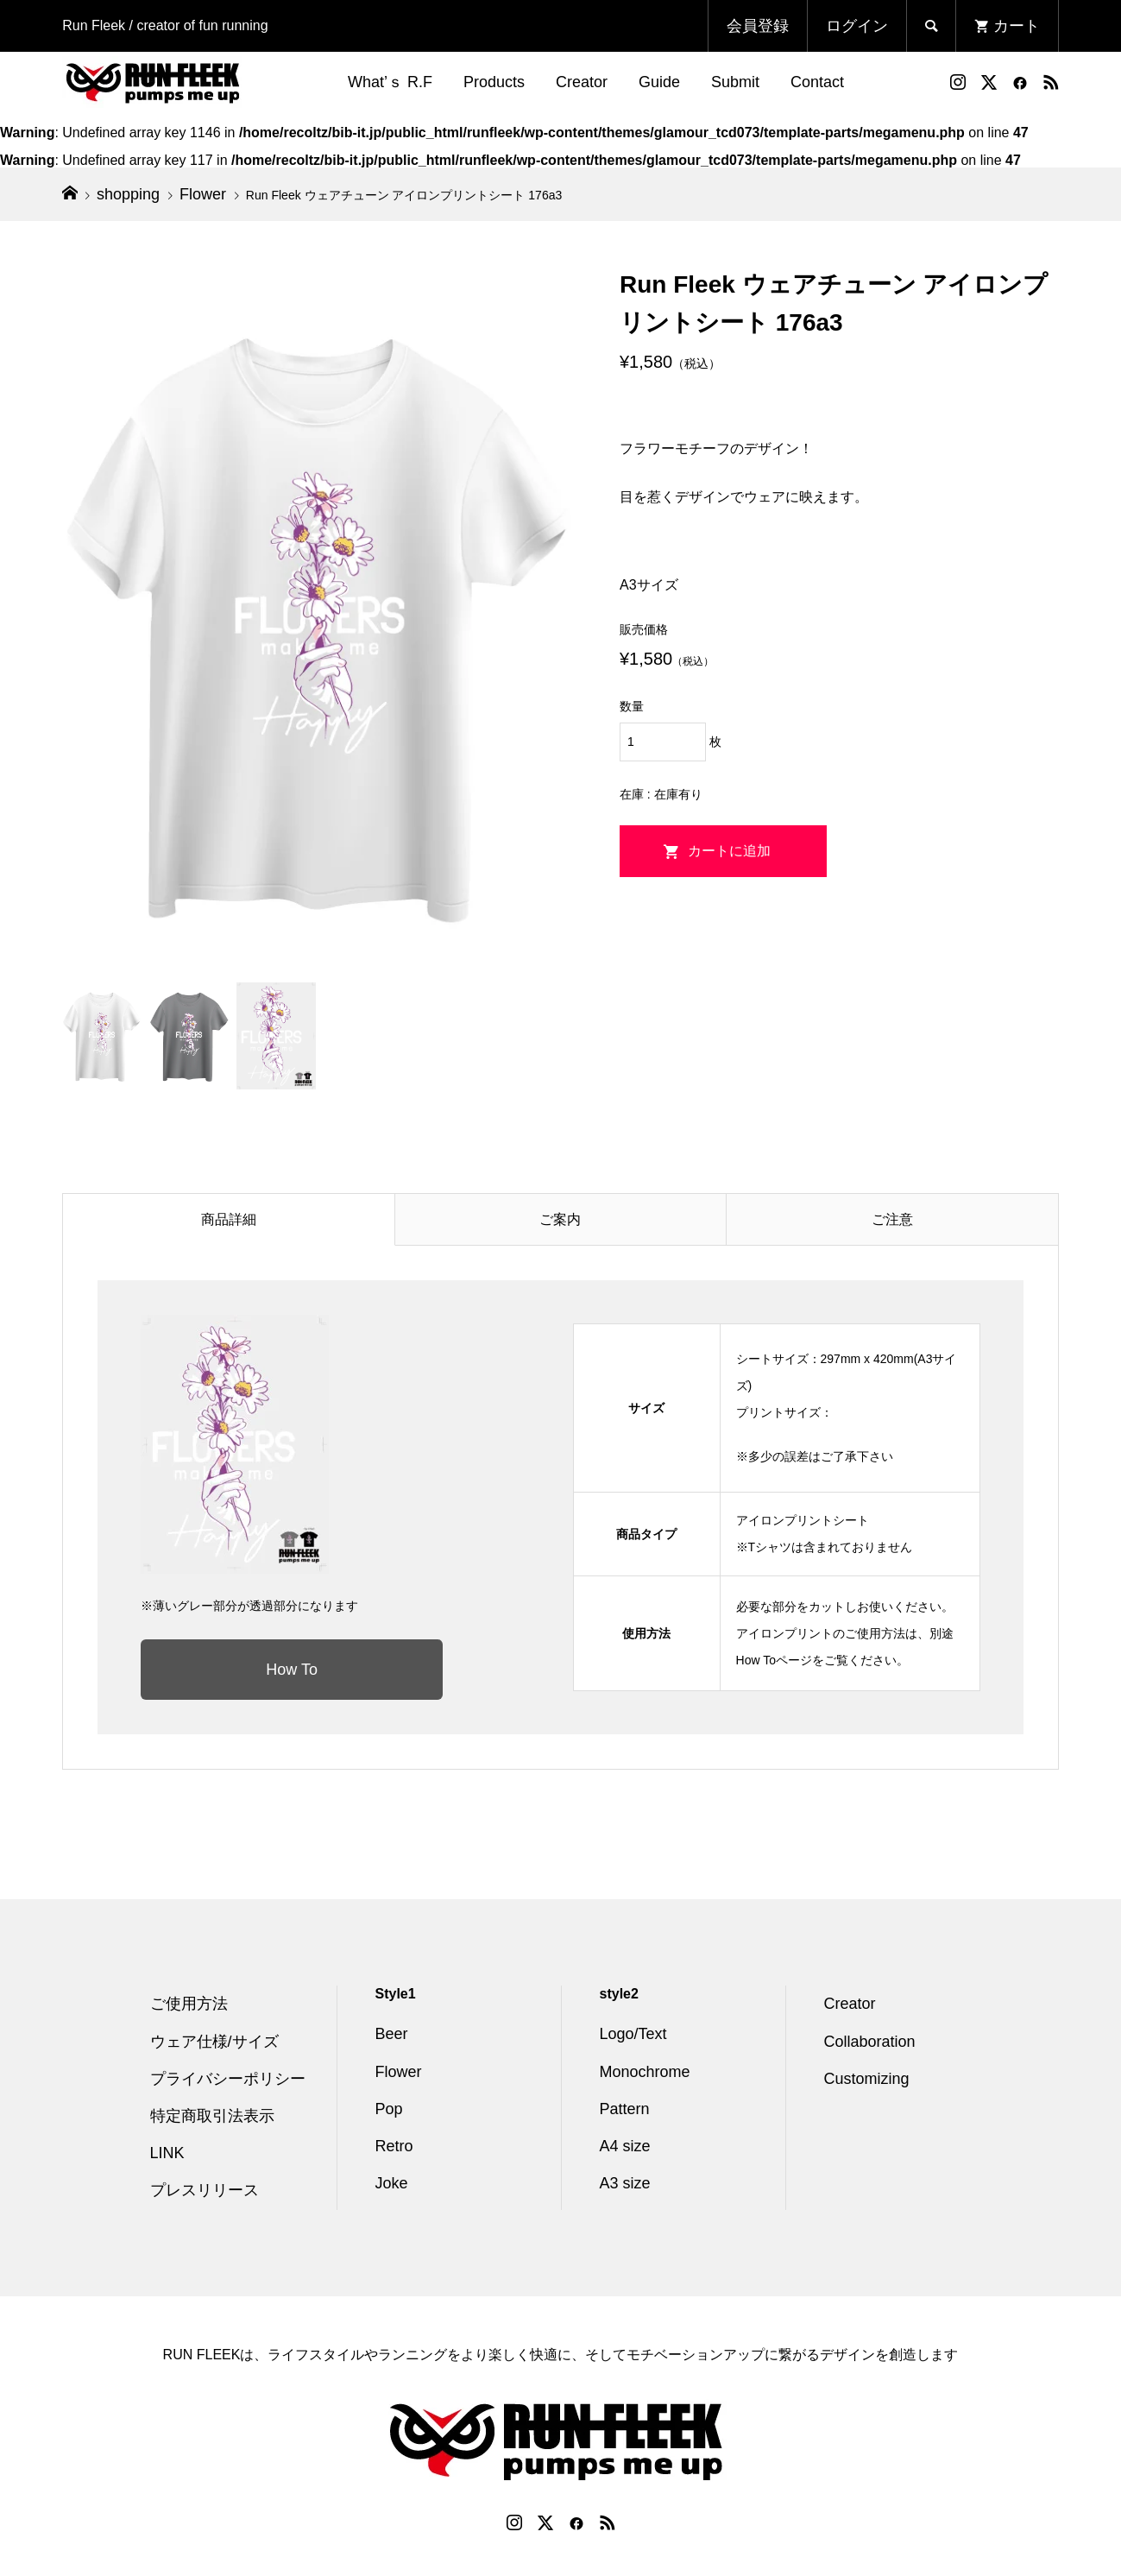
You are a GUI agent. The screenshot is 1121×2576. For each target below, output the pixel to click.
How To (292, 1669)
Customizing (867, 2078)
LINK (167, 2153)
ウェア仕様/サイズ (214, 2041)
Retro (394, 2146)
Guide (659, 82)
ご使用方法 (189, 2003)
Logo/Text (633, 2033)
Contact (817, 82)
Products (494, 82)
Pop (389, 2109)
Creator (582, 82)
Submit (735, 82)
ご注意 (892, 1219)
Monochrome (645, 2071)
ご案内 (560, 1219)
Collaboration (870, 2041)
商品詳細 (228, 1219)
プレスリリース (204, 2190)
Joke (391, 2183)
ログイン (857, 26)
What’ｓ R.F (390, 82)
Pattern (625, 2109)
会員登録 (758, 26)
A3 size (625, 2183)
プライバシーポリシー (227, 2078)
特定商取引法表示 (212, 2116)
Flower (398, 2071)
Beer (391, 2033)
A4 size (625, 2146)
